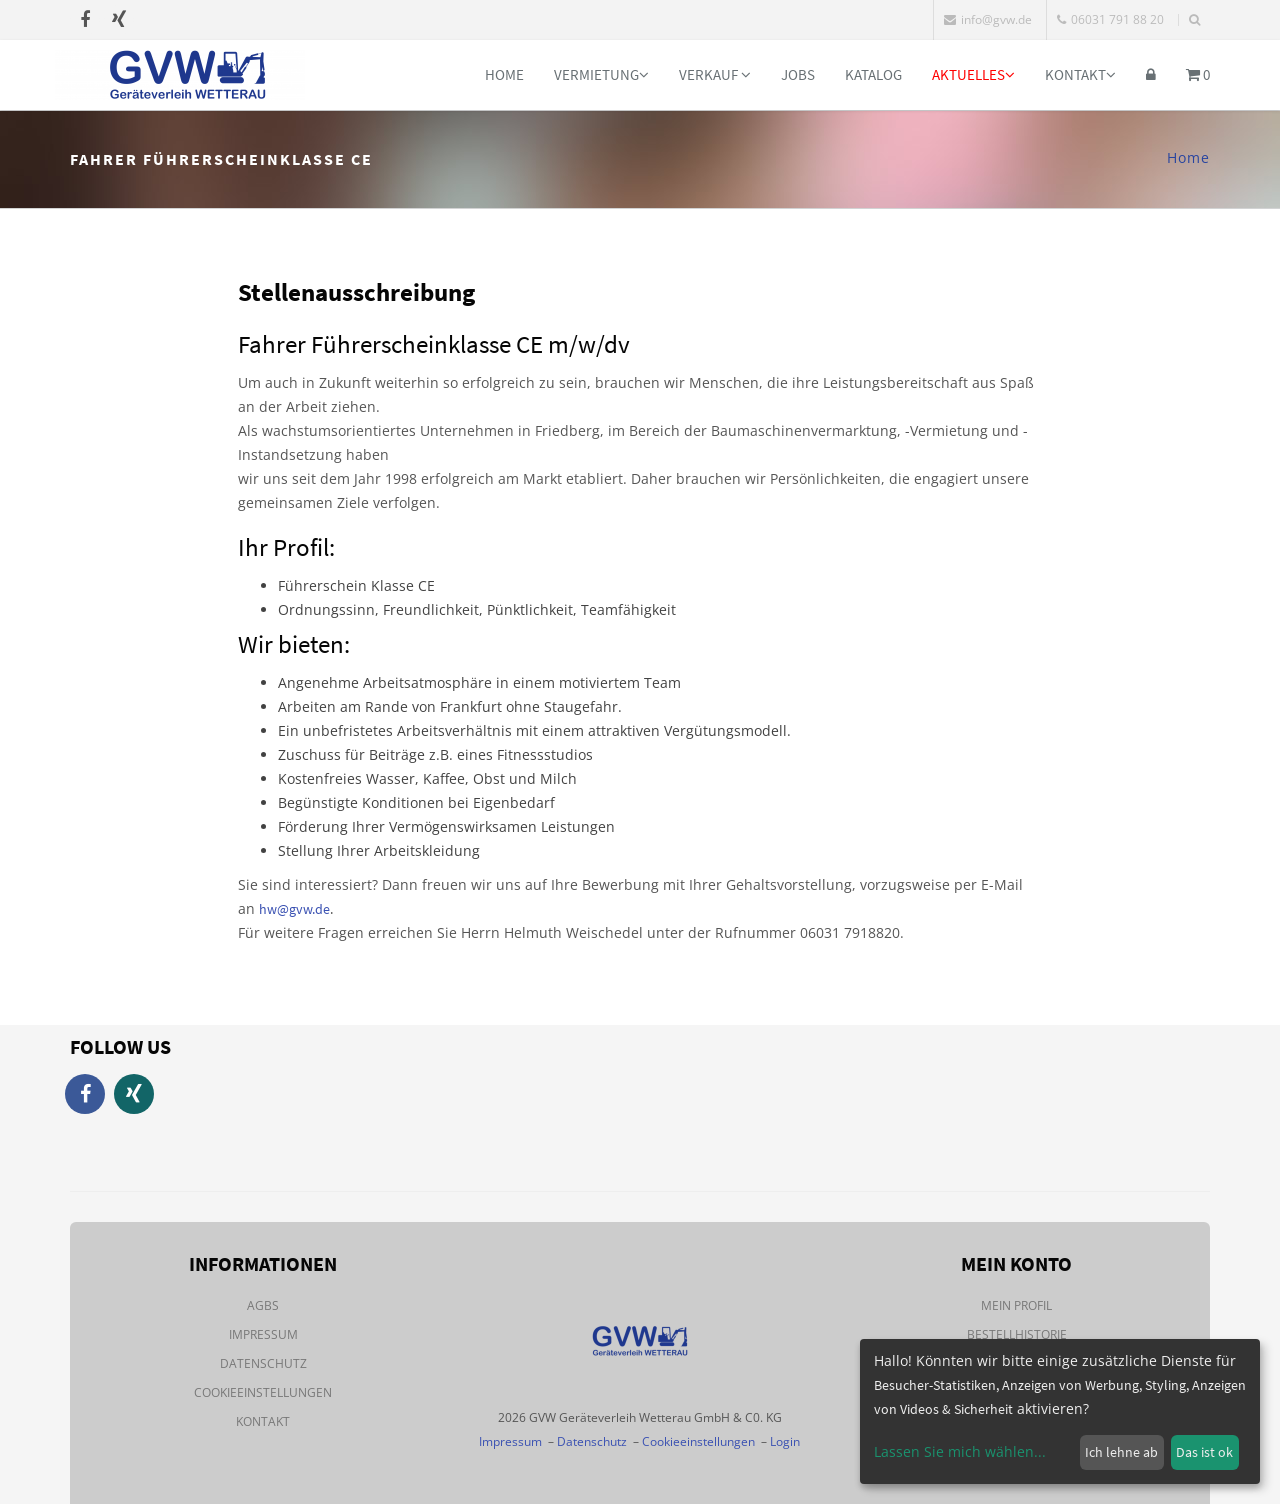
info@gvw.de (988, 19)
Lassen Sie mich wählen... (960, 1451)
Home (504, 74)
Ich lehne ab (1121, 1452)
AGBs (263, 1305)
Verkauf (715, 74)
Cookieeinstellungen (263, 1392)
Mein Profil (1016, 1305)
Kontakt (1080, 74)
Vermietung (601, 74)
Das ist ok (1204, 1452)
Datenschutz (263, 1363)
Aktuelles (973, 74)
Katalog (873, 74)
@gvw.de (303, 909)
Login (785, 1441)
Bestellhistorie (1017, 1334)
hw (268, 909)
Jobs (798, 74)
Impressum (263, 1334)
